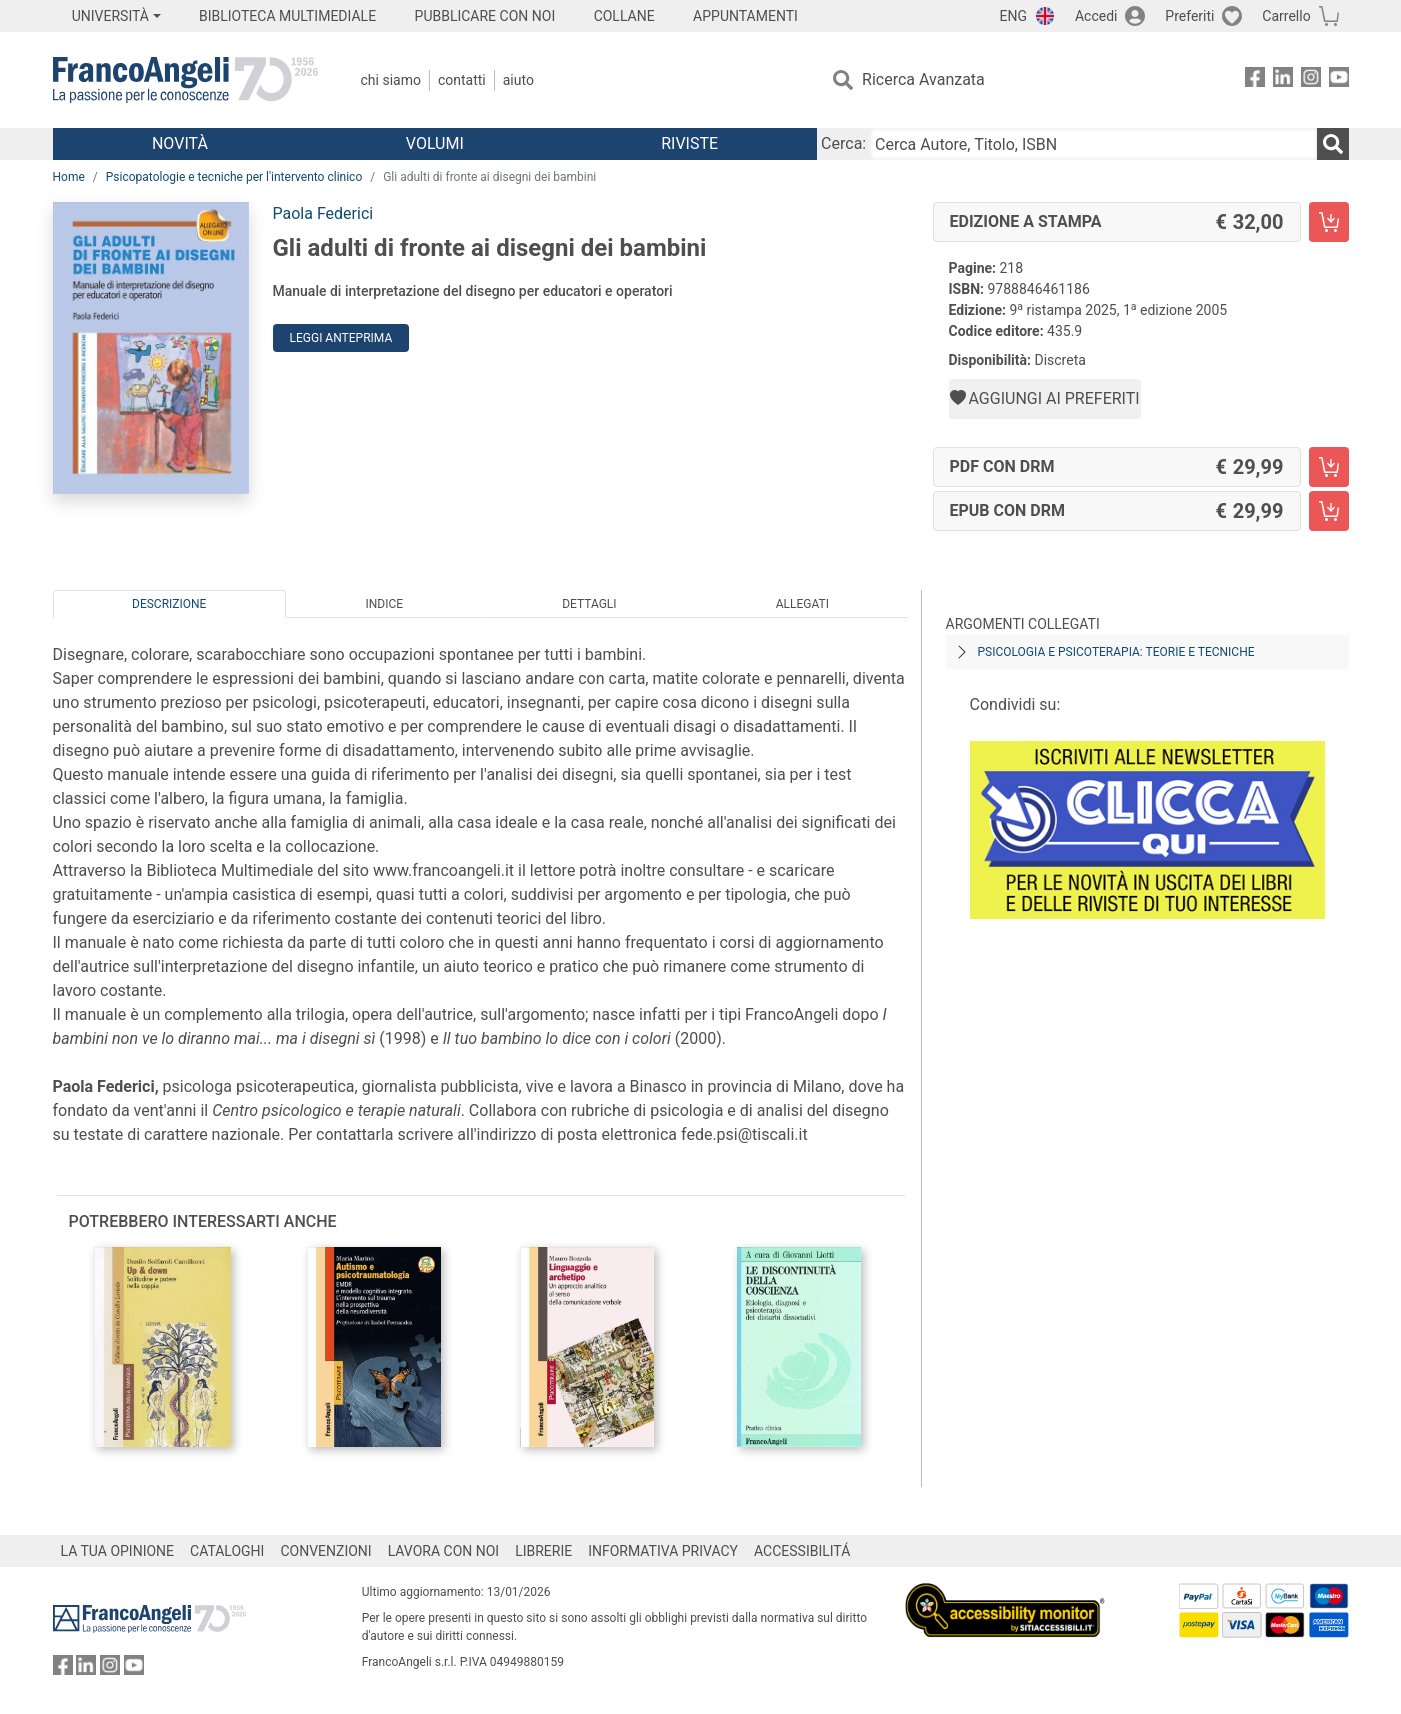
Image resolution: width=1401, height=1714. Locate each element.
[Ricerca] (1333, 144)
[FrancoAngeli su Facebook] (1255, 80)
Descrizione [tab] (169, 604)
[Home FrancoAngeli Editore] (185, 80)
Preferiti (1189, 16)
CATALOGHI (227, 1551)
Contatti (462, 80)
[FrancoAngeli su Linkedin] (1283, 80)
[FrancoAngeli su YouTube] (1339, 80)
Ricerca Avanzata (923, 79)
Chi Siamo (391, 80)
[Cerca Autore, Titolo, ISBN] (1093, 144)
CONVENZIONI (325, 1551)
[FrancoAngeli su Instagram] (1311, 80)
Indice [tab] (385, 604)
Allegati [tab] (802, 604)
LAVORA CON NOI (444, 1551)
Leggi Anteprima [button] (341, 338)
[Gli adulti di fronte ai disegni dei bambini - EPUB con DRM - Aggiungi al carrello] (1329, 511)
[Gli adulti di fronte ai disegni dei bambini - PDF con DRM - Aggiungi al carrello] (1329, 467)
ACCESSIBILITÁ (802, 1551)
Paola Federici (323, 213)
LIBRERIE (543, 1551)
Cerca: (843, 143)
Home (69, 177)
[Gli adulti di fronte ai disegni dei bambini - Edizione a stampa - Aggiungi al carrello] (1329, 222)
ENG (1013, 16)
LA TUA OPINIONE (118, 1551)
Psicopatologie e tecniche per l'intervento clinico (234, 177)
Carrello (1286, 16)
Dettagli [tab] (589, 604)
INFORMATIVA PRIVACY (663, 1551)
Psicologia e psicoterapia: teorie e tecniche (1116, 652)
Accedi (1096, 16)
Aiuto (518, 80)
